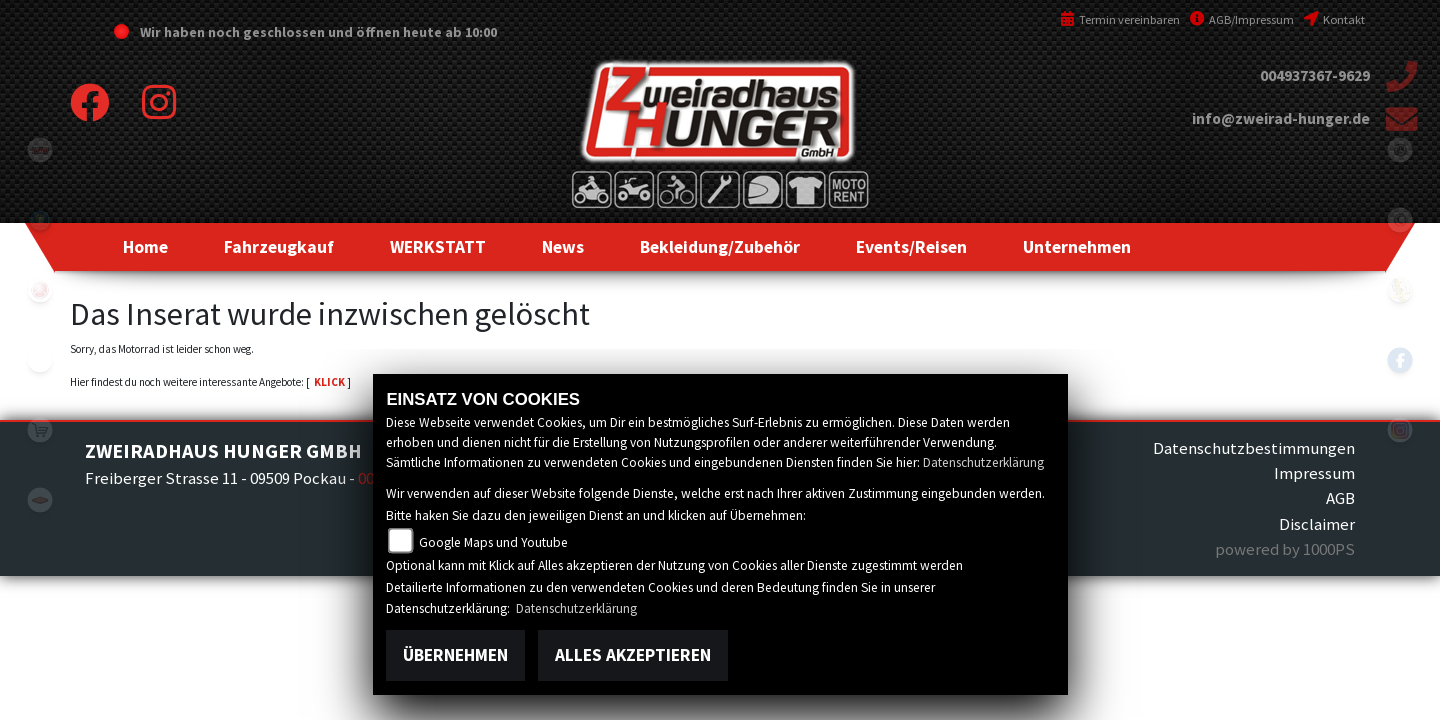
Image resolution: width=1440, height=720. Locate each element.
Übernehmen (455, 655)
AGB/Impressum (1242, 19)
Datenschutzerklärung (983, 462)
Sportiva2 (40, 220)
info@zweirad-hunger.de (1281, 118)
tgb (40, 150)
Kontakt (1334, 19)
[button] (279, 247)
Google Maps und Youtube (493, 542)
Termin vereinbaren (1120, 19)
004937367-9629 (1315, 75)
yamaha (40, 290)
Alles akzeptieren (633, 655)
